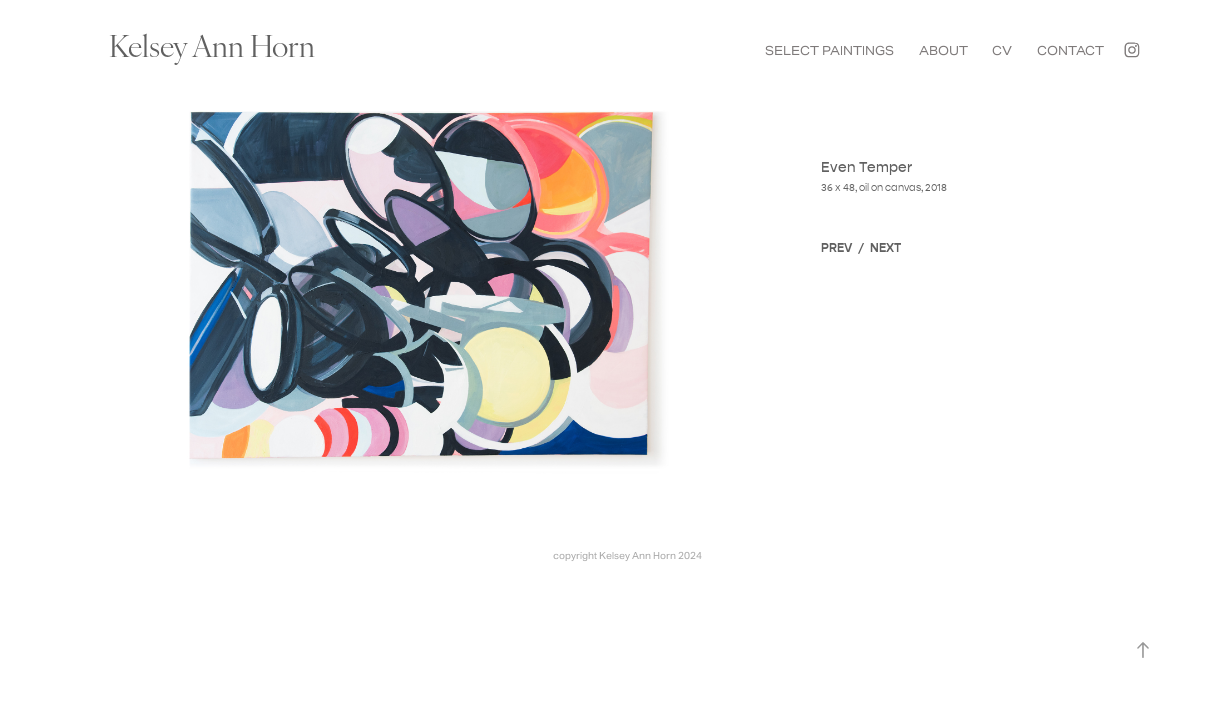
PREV (836, 248)
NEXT (885, 248)
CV (1002, 50)
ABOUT (943, 50)
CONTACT (1070, 50)
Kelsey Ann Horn (212, 44)
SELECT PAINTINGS (829, 50)
